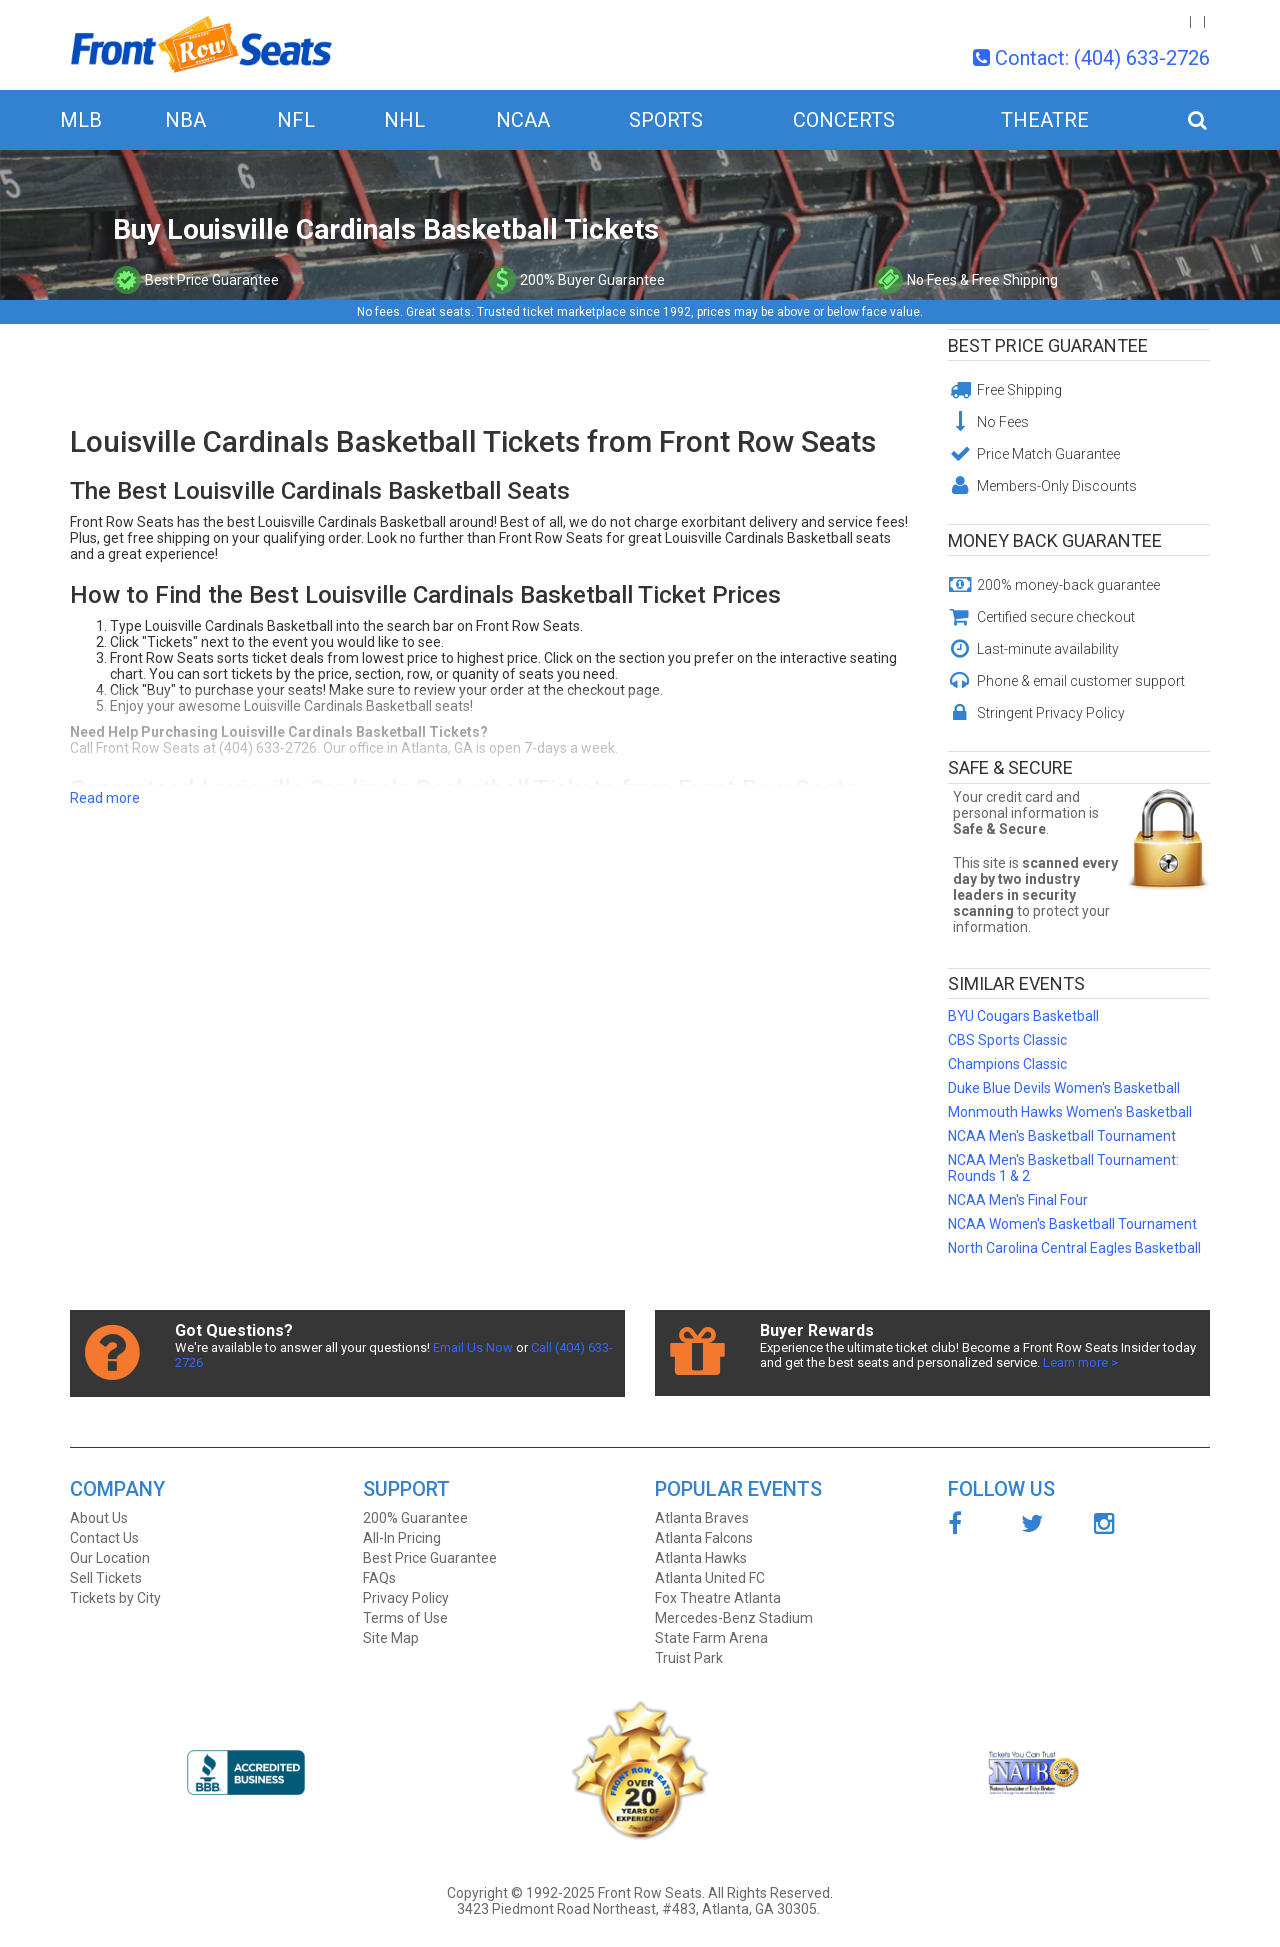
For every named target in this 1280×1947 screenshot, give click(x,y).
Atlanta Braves (702, 1518)
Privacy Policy (406, 1598)
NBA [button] (185, 120)
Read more (105, 798)
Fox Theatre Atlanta (718, 1598)
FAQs (379, 1578)
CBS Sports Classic (1007, 1040)
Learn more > (1080, 1362)
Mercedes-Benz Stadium (734, 1618)
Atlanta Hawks (701, 1558)
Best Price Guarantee (1048, 345)
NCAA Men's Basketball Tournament (1062, 1136)
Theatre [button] (1045, 120)
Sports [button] (666, 120)
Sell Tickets (106, 1578)
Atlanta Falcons (704, 1538)
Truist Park (689, 1658)
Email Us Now (473, 1347)
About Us (99, 1518)
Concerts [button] (844, 120)
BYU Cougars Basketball (1023, 1016)
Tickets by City (115, 1598)
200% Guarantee (415, 1518)
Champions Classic (1007, 1064)
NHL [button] (404, 120)
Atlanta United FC (710, 1578)
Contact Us (104, 1538)
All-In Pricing (402, 1538)
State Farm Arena (711, 1638)
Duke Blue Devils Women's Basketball (1064, 1088)
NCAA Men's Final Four (1018, 1200)
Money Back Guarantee (1055, 540)
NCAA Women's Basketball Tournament (1072, 1224)
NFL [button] (296, 120)
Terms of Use (405, 1618)
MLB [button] (81, 120)
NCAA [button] (523, 120)
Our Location (110, 1558)
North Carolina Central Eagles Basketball (1074, 1248)
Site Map (391, 1638)
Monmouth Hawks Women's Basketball (1070, 1112)
